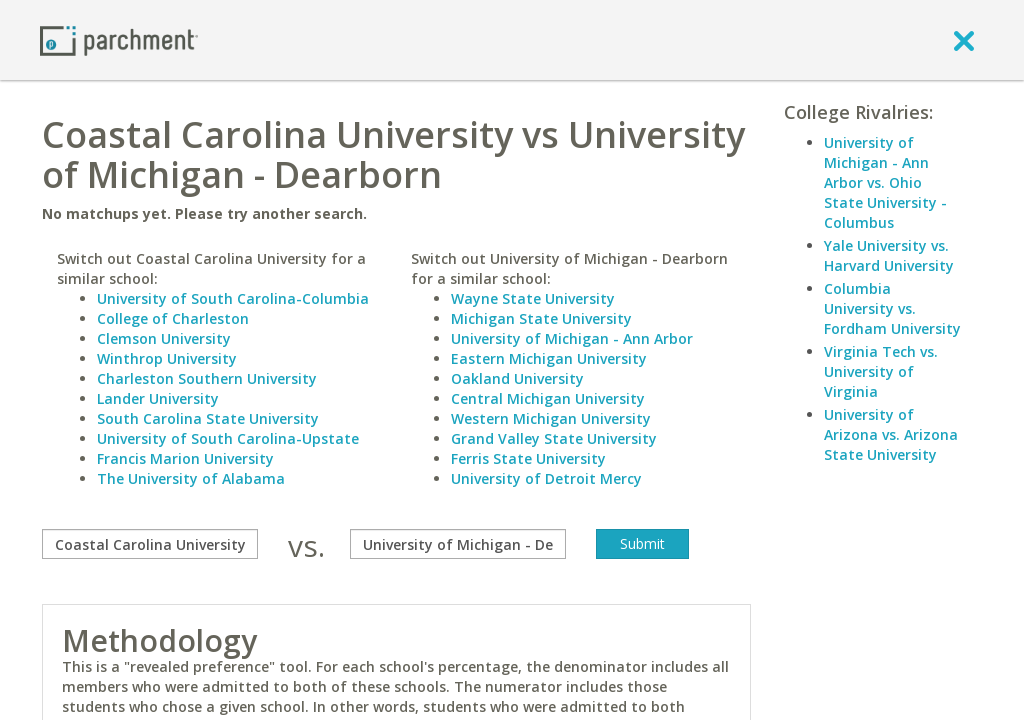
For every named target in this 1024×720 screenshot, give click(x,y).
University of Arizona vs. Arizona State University (891, 434)
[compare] (150, 544)
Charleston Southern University (207, 378)
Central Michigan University (548, 398)
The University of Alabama (191, 478)
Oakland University (517, 378)
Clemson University (164, 338)
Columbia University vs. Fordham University (892, 308)
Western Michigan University (551, 418)
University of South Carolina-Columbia (233, 298)
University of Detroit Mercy (546, 478)
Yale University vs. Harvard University (889, 255)
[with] (458, 544)
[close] (964, 40)
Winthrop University (167, 358)
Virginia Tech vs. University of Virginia (881, 371)
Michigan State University (541, 318)
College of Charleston (173, 318)
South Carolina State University (208, 418)
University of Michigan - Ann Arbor (572, 338)
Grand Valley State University (554, 438)
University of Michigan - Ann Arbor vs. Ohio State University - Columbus (885, 182)
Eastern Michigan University (549, 358)
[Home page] (119, 39)
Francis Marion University (185, 458)
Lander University (158, 398)
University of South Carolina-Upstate (228, 438)
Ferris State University (528, 458)
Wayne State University (533, 298)
